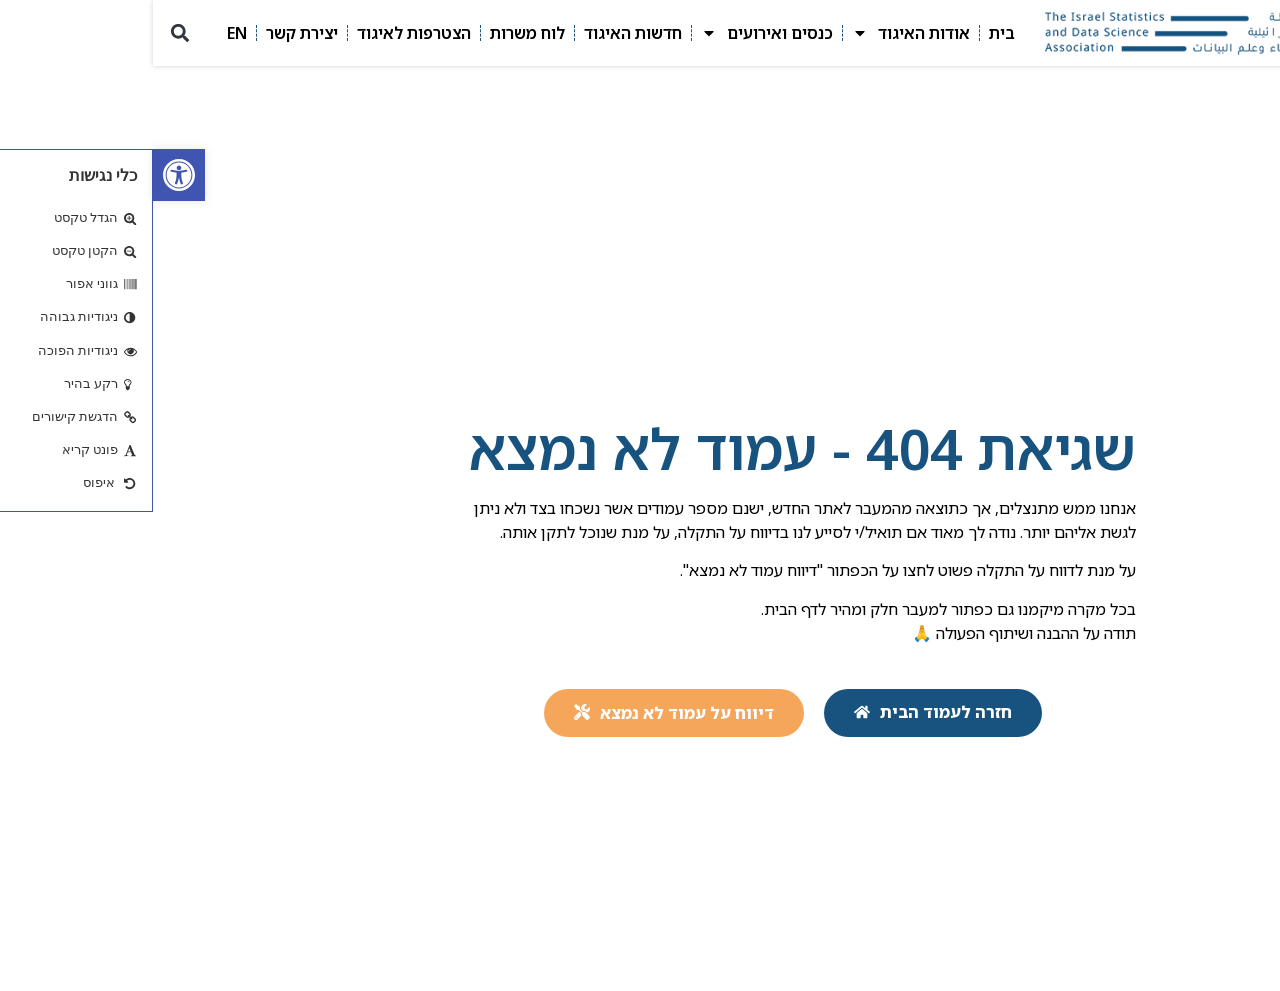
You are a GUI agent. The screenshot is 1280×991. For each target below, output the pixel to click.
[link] (26, 175)
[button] (26, 33)
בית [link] (849, 33)
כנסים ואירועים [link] (614, 33)
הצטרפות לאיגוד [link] (261, 33)
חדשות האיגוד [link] (480, 33)
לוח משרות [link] (374, 33)
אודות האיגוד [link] (758, 33)
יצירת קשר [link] (149, 33)
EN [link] (84, 33)
